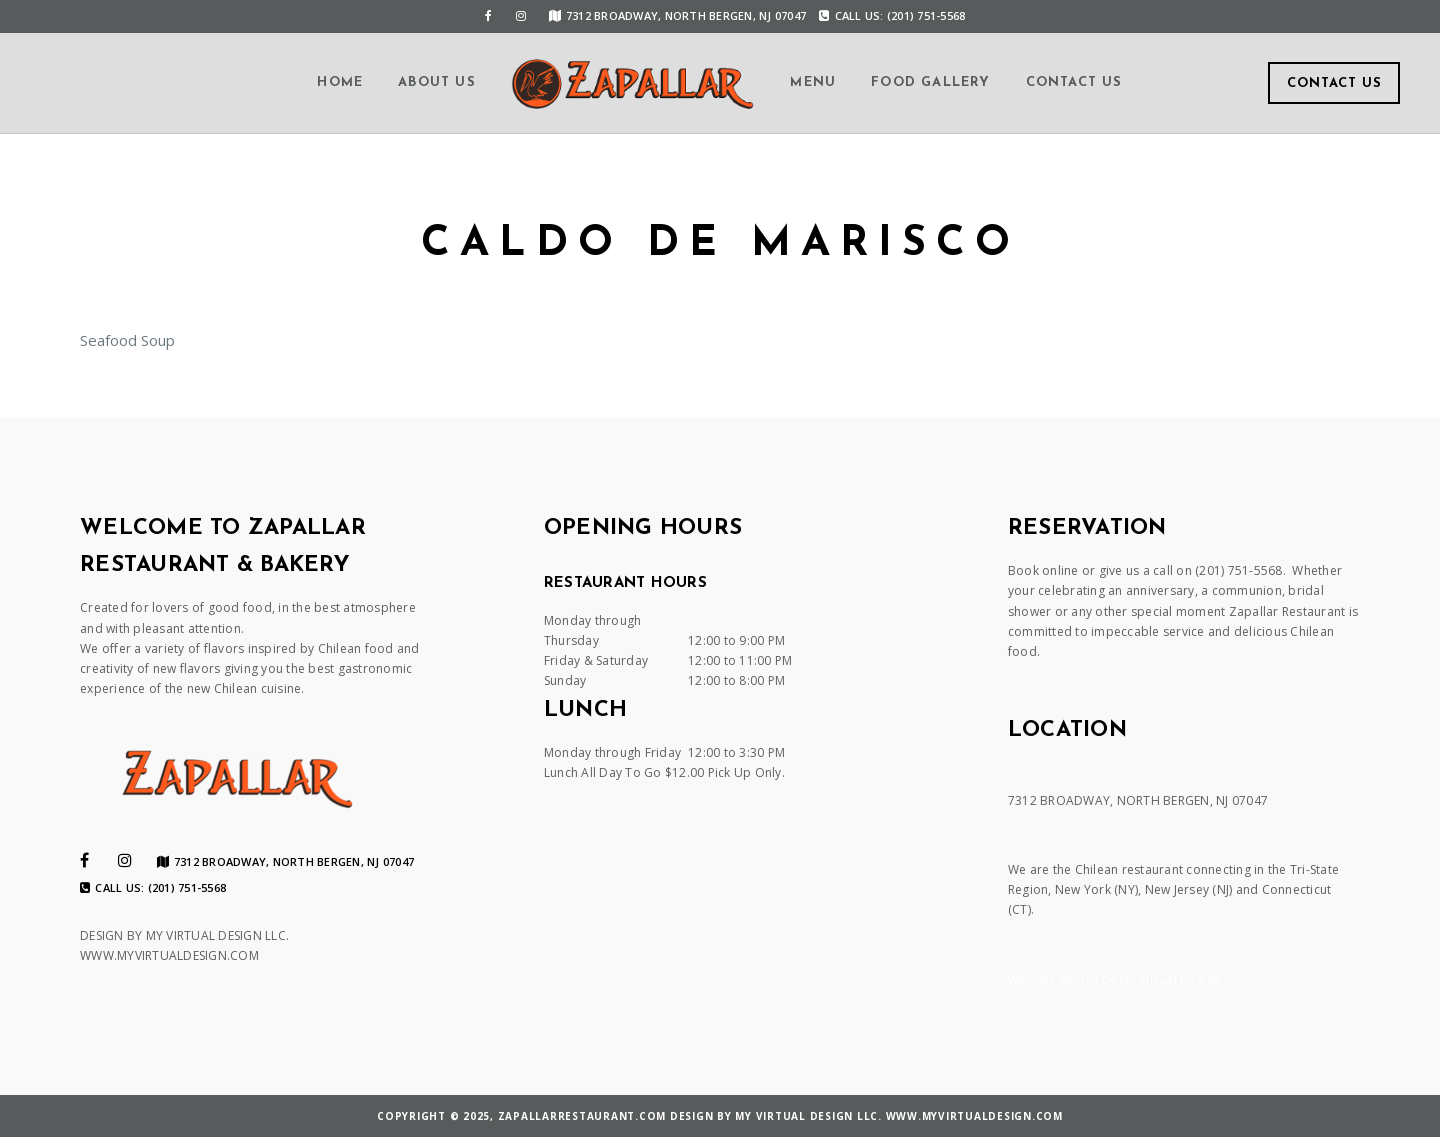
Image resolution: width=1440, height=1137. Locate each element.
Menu (813, 82)
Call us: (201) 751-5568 (892, 15)
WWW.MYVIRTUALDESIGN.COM (169, 955)
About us (437, 82)
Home (340, 82)
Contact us (1074, 82)
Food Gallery (930, 82)
